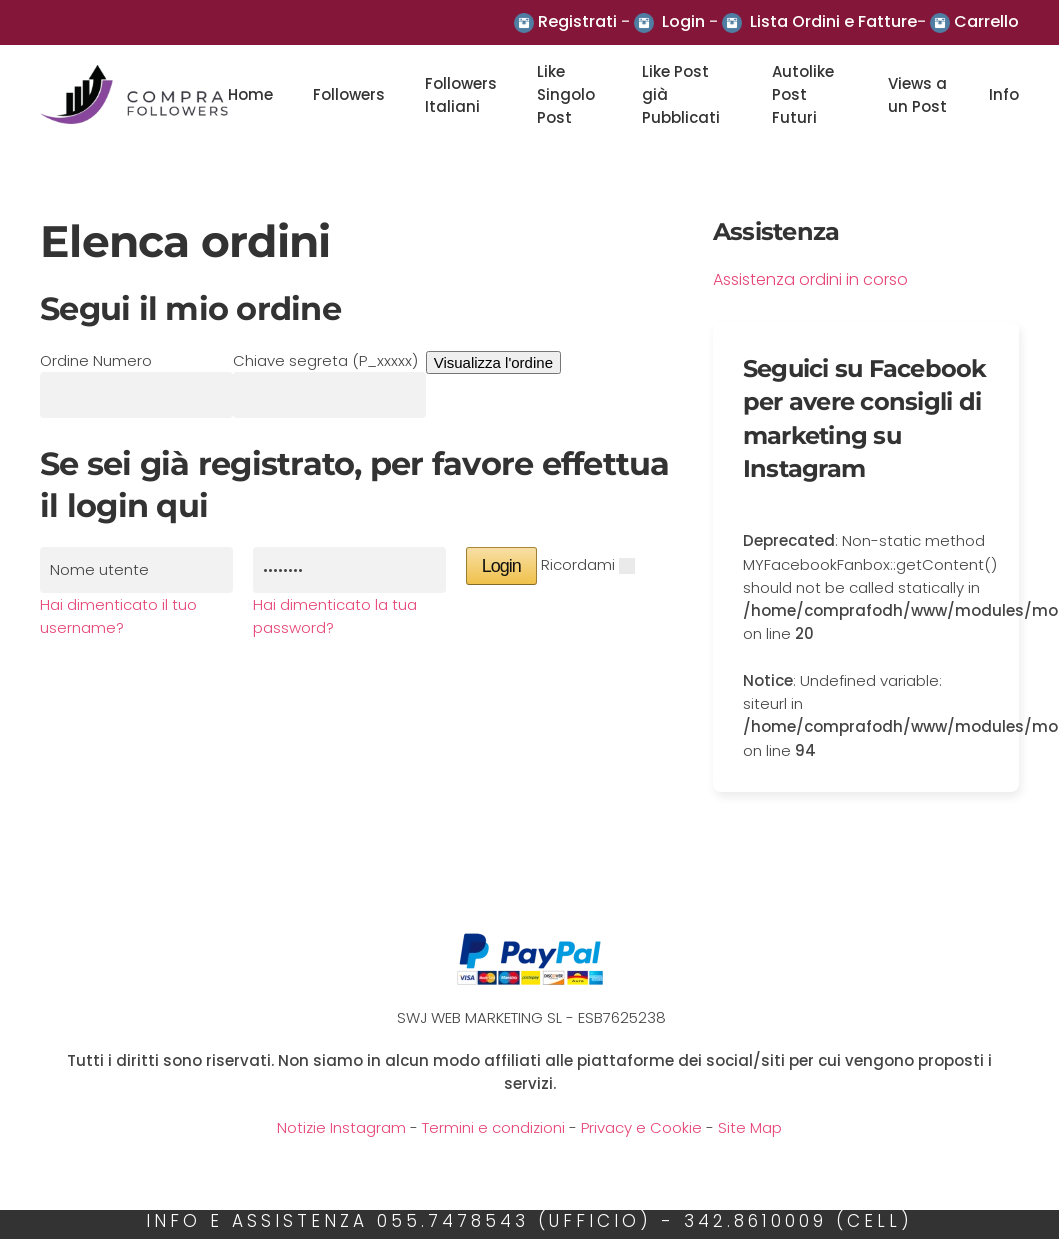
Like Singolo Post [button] (566, 95)
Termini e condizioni (493, 1127)
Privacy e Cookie (641, 1127)
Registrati (577, 21)
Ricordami (578, 564)
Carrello (986, 21)
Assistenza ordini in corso (810, 279)
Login (683, 21)
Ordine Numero (96, 360)
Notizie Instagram (341, 1127)
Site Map (750, 1127)
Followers (349, 94)
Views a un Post (917, 95)
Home (250, 94)
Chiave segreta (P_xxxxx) (325, 360)
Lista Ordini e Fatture (833, 21)
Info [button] (1004, 94)
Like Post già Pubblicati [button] (681, 95)
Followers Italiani (461, 95)
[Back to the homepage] (134, 95)
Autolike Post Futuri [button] (803, 95)
